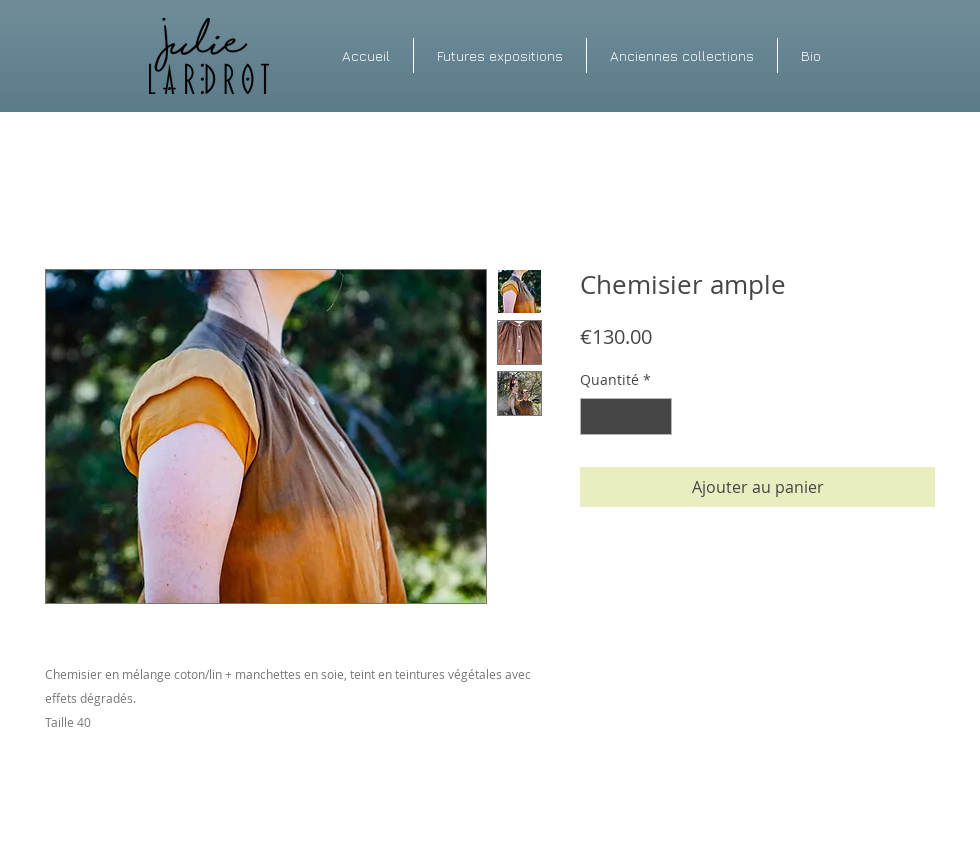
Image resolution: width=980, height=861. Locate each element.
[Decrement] (595, 416)
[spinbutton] (626, 416)
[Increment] (656, 416)
